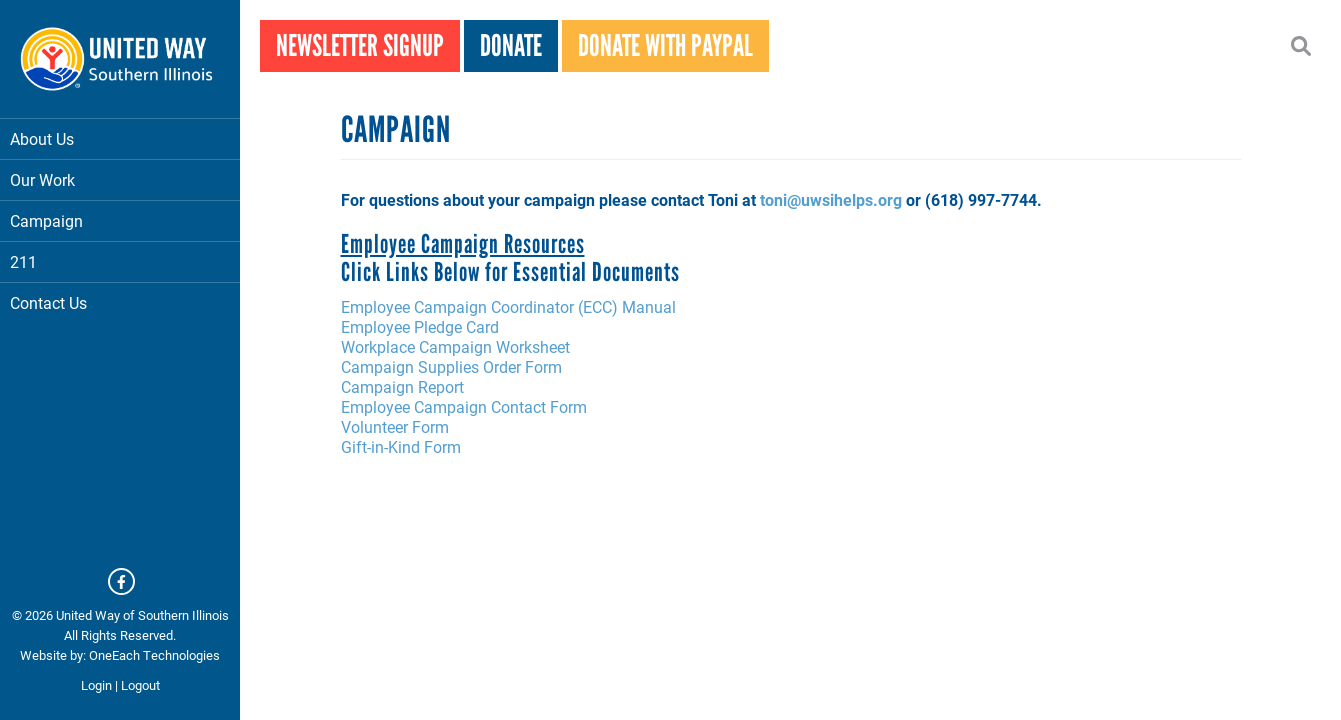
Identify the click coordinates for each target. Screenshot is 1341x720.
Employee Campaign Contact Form (464, 406)
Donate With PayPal (665, 45)
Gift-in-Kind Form (401, 446)
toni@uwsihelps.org (831, 199)
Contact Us (48, 302)
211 (23, 261)
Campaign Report (402, 386)
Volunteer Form (395, 426)
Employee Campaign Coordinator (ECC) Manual (508, 306)
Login (96, 685)
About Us (120, 138)
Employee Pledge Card (420, 326)
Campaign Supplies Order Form (451, 366)
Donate (511, 45)
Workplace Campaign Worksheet (455, 346)
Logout (140, 685)
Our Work (120, 179)
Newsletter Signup (360, 45)
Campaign (120, 220)
